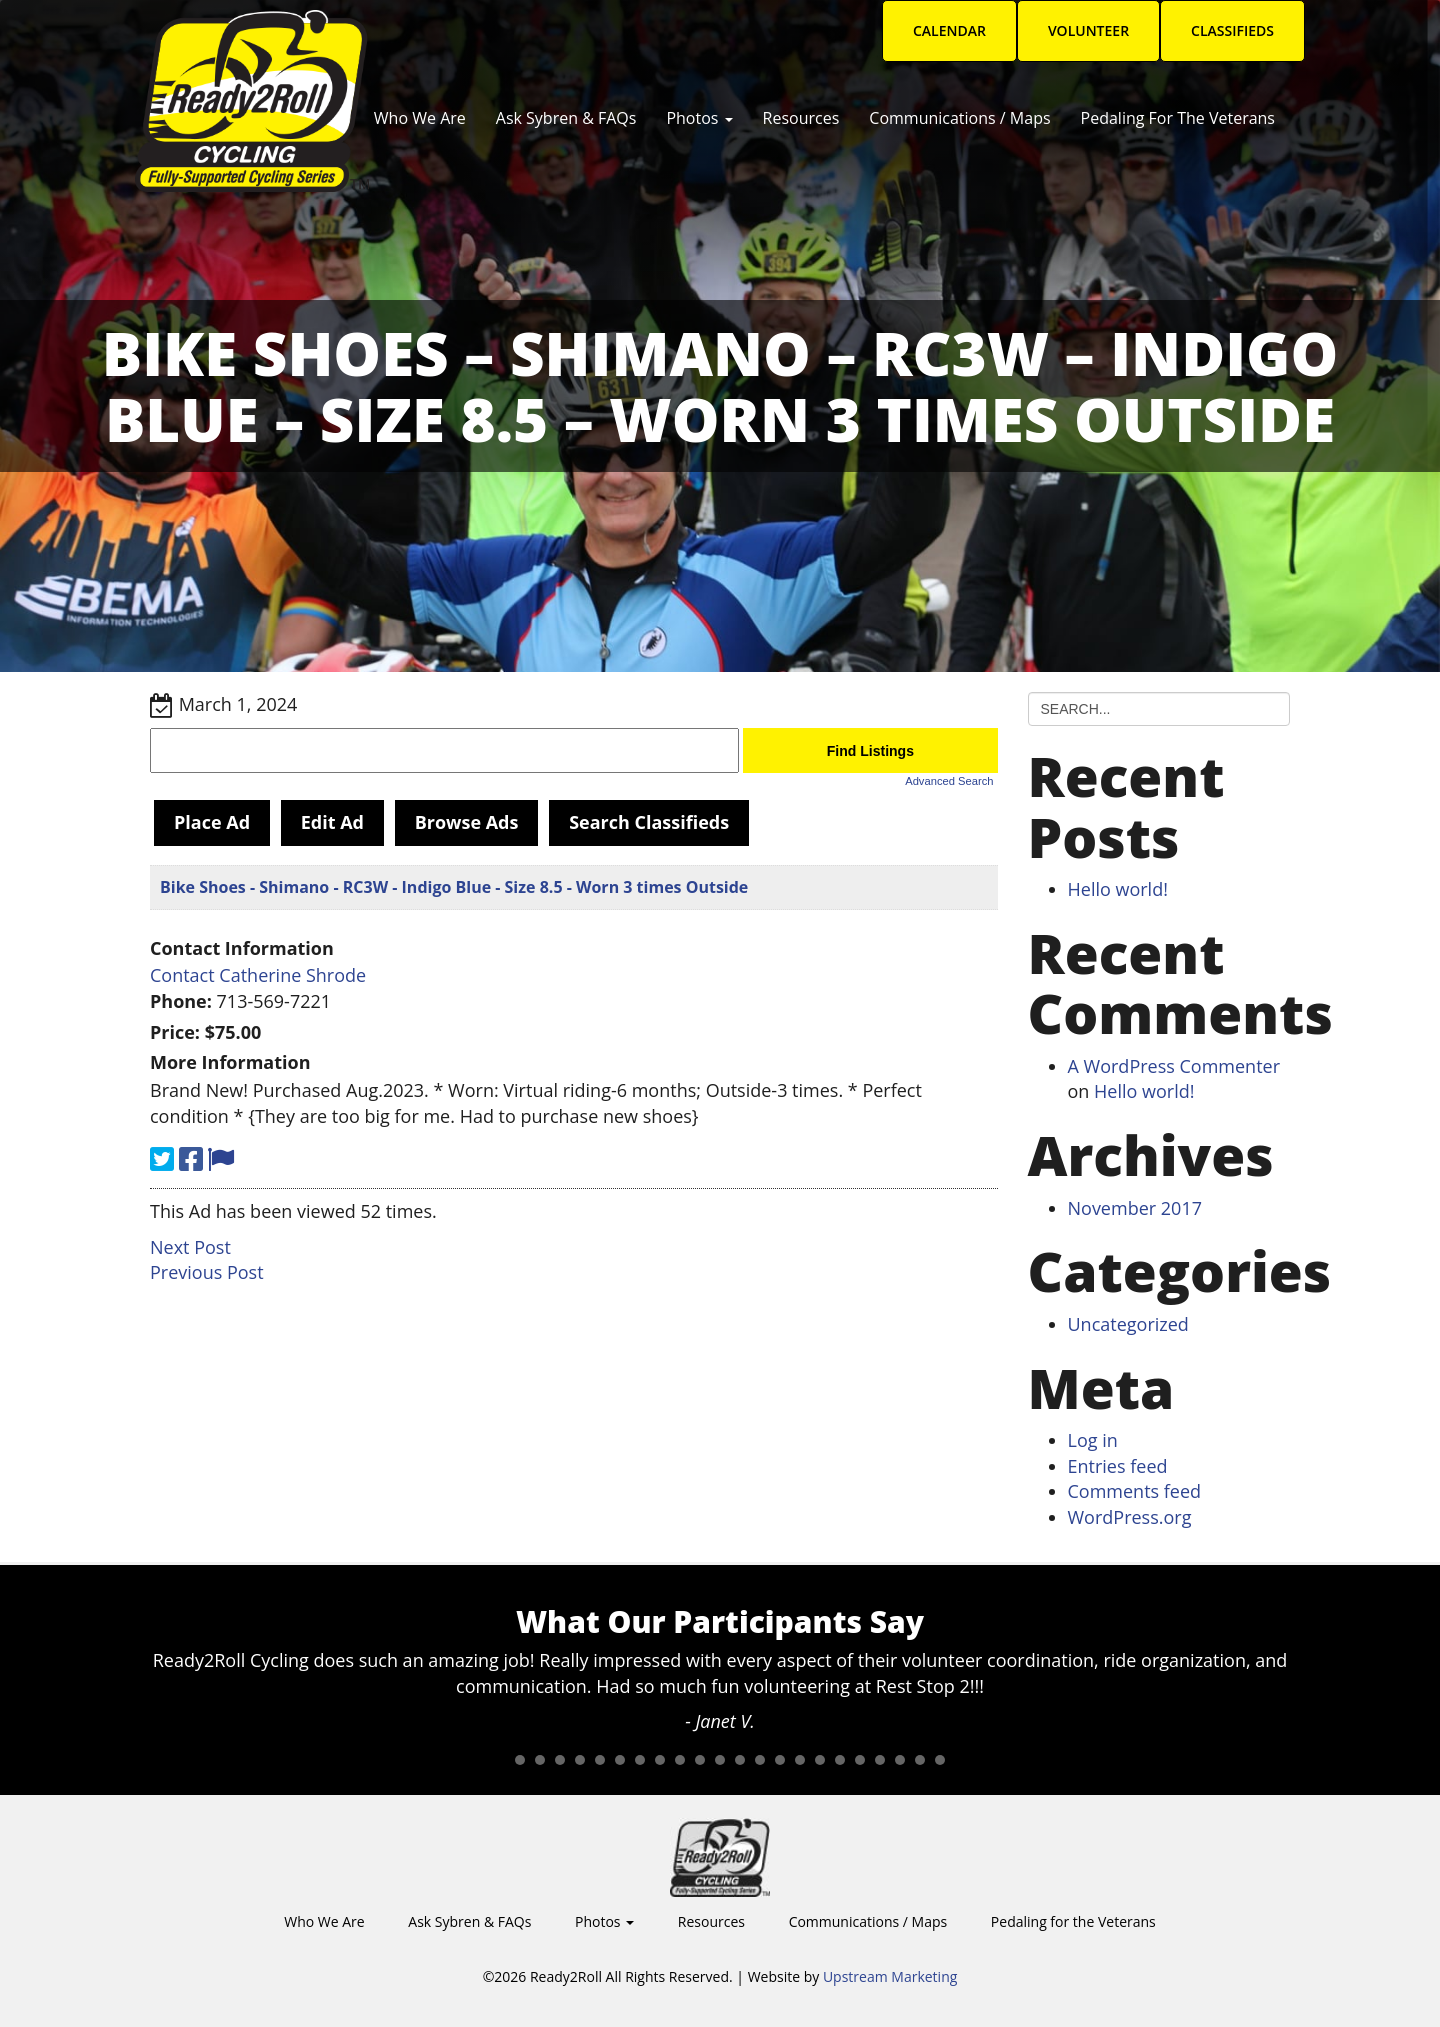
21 (900, 1760)
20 (880, 1760)
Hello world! (1118, 889)
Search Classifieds (649, 822)
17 (820, 1760)
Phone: (181, 1001)
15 (780, 1760)
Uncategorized (1128, 1324)
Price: (175, 1032)
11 (700, 1760)
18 (840, 1760)
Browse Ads (467, 822)
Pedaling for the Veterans (1178, 118)
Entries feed (1118, 1466)
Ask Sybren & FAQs (566, 118)
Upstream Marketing (890, 1976)
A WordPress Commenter (1174, 1066)
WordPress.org (1130, 1517)
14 (760, 1760)
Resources (801, 118)
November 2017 (1135, 1208)
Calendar (949, 30)
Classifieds (1232, 30)
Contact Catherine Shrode (258, 975)
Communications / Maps (959, 118)
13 (740, 1760)
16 (800, 1760)
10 (680, 1760)
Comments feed (1135, 1491)
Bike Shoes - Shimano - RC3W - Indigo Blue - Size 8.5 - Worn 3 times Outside (454, 887)
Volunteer (1088, 30)
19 (860, 1760)
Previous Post (207, 1272)
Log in (1093, 1440)
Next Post (190, 1247)
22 (920, 1760)
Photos (699, 118)
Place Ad (212, 822)
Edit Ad (332, 822)
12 (720, 1760)
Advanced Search (949, 781)
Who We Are (420, 118)
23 (940, 1760)
